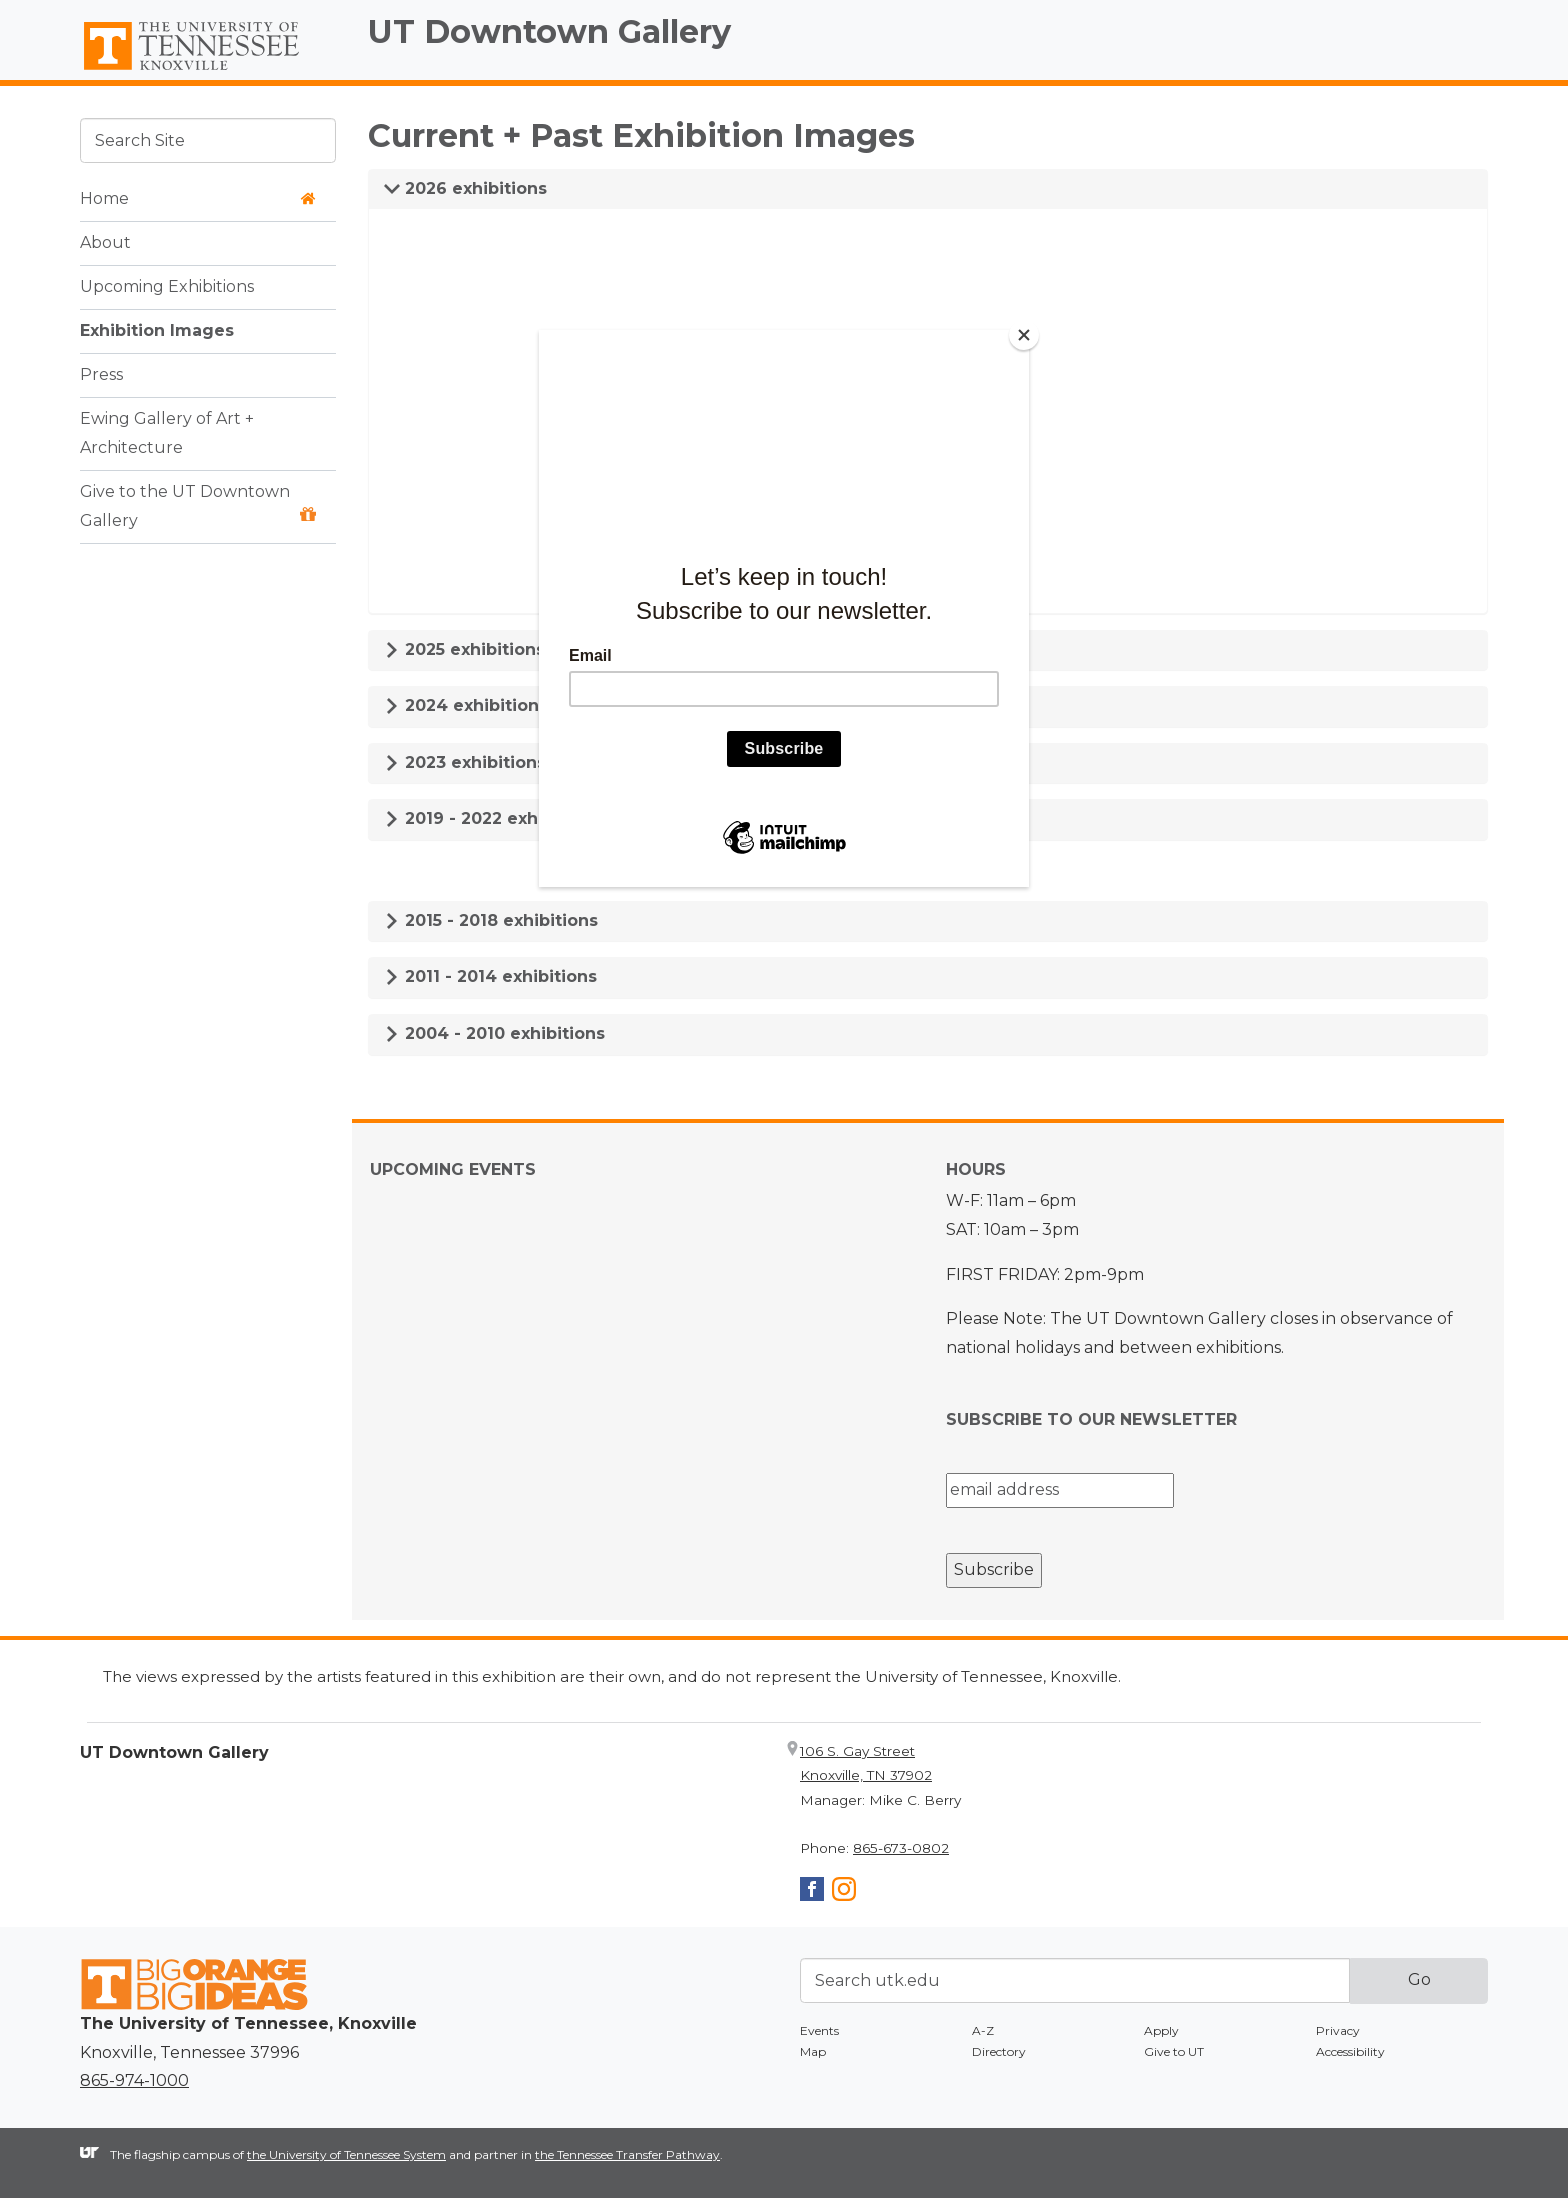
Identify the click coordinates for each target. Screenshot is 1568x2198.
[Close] (1024, 335)
